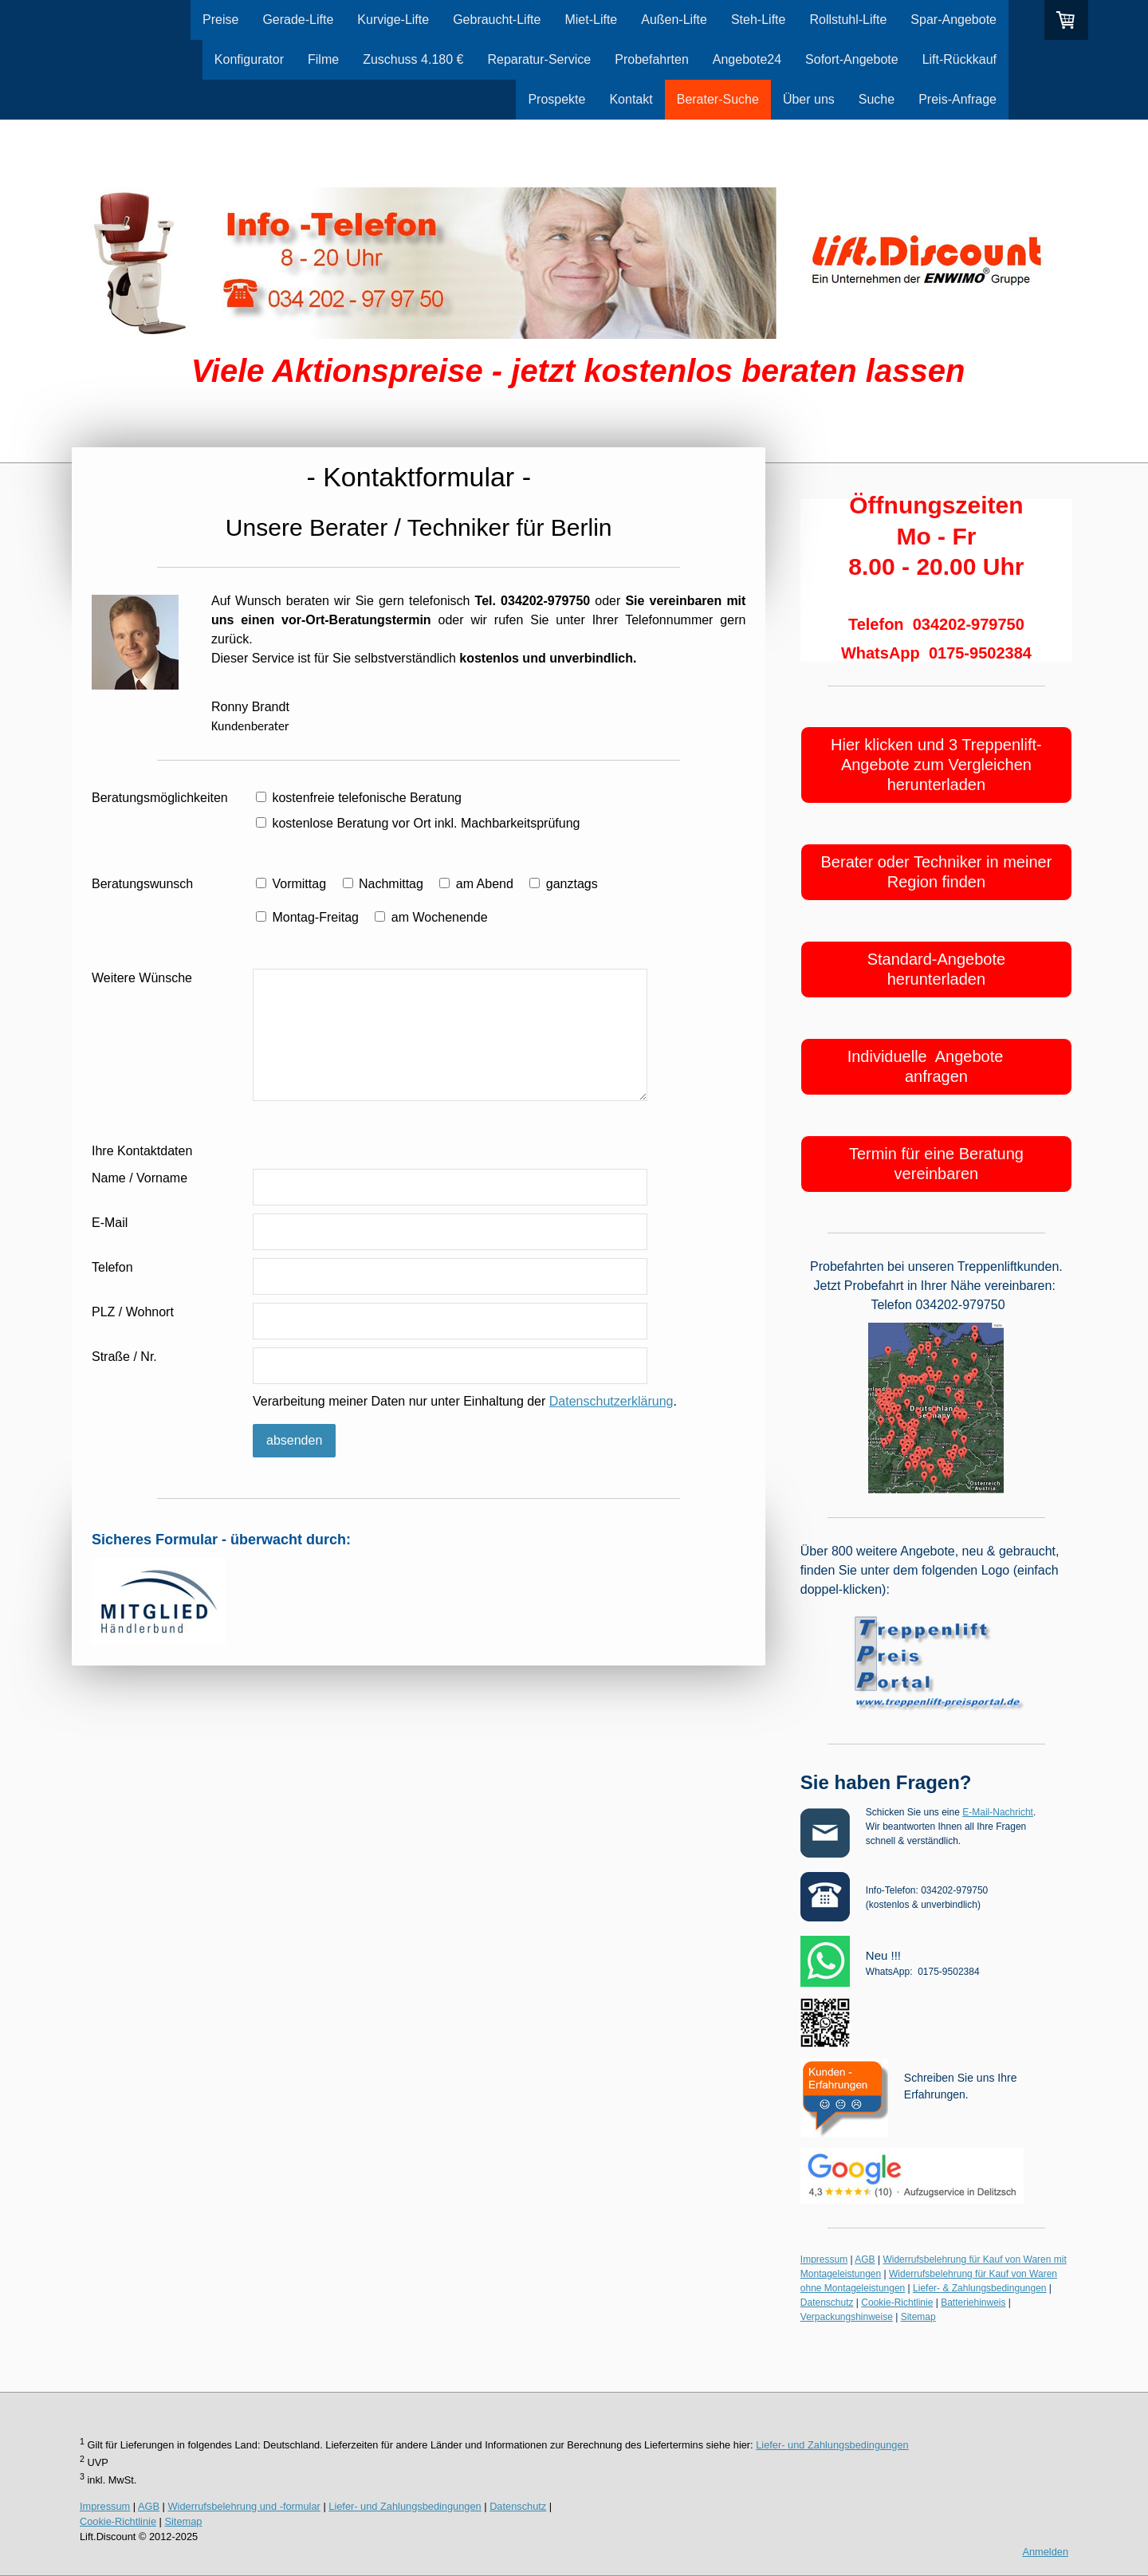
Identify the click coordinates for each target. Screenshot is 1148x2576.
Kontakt (630, 99)
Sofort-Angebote (851, 59)
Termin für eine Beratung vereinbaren (936, 1163)
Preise (220, 19)
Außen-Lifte (674, 19)
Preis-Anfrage (957, 99)
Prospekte (556, 99)
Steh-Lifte (758, 19)
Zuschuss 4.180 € (413, 59)
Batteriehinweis (973, 2302)
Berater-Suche (718, 99)
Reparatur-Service (539, 59)
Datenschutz (827, 2302)
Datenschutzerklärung (611, 1401)
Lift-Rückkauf (959, 59)
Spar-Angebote (953, 19)
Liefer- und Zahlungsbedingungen (832, 2445)
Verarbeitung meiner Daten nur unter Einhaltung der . (465, 1401)
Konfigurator (249, 59)
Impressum (823, 2259)
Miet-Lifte (590, 19)
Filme (323, 59)
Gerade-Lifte (297, 19)
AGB (865, 2259)
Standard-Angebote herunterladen (936, 969)
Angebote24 (747, 59)
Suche (876, 99)
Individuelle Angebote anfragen (936, 1066)
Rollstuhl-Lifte (848, 19)
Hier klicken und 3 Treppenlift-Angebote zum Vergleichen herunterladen (936, 764)
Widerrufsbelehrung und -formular (244, 2506)
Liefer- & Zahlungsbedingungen (979, 2288)
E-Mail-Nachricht (997, 1812)
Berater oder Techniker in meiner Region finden (936, 872)
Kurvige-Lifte (393, 19)
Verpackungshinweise (846, 2316)
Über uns (809, 99)
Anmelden (1045, 2552)
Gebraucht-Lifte (497, 19)
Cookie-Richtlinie (897, 2302)
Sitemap (918, 2316)
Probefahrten (652, 59)
